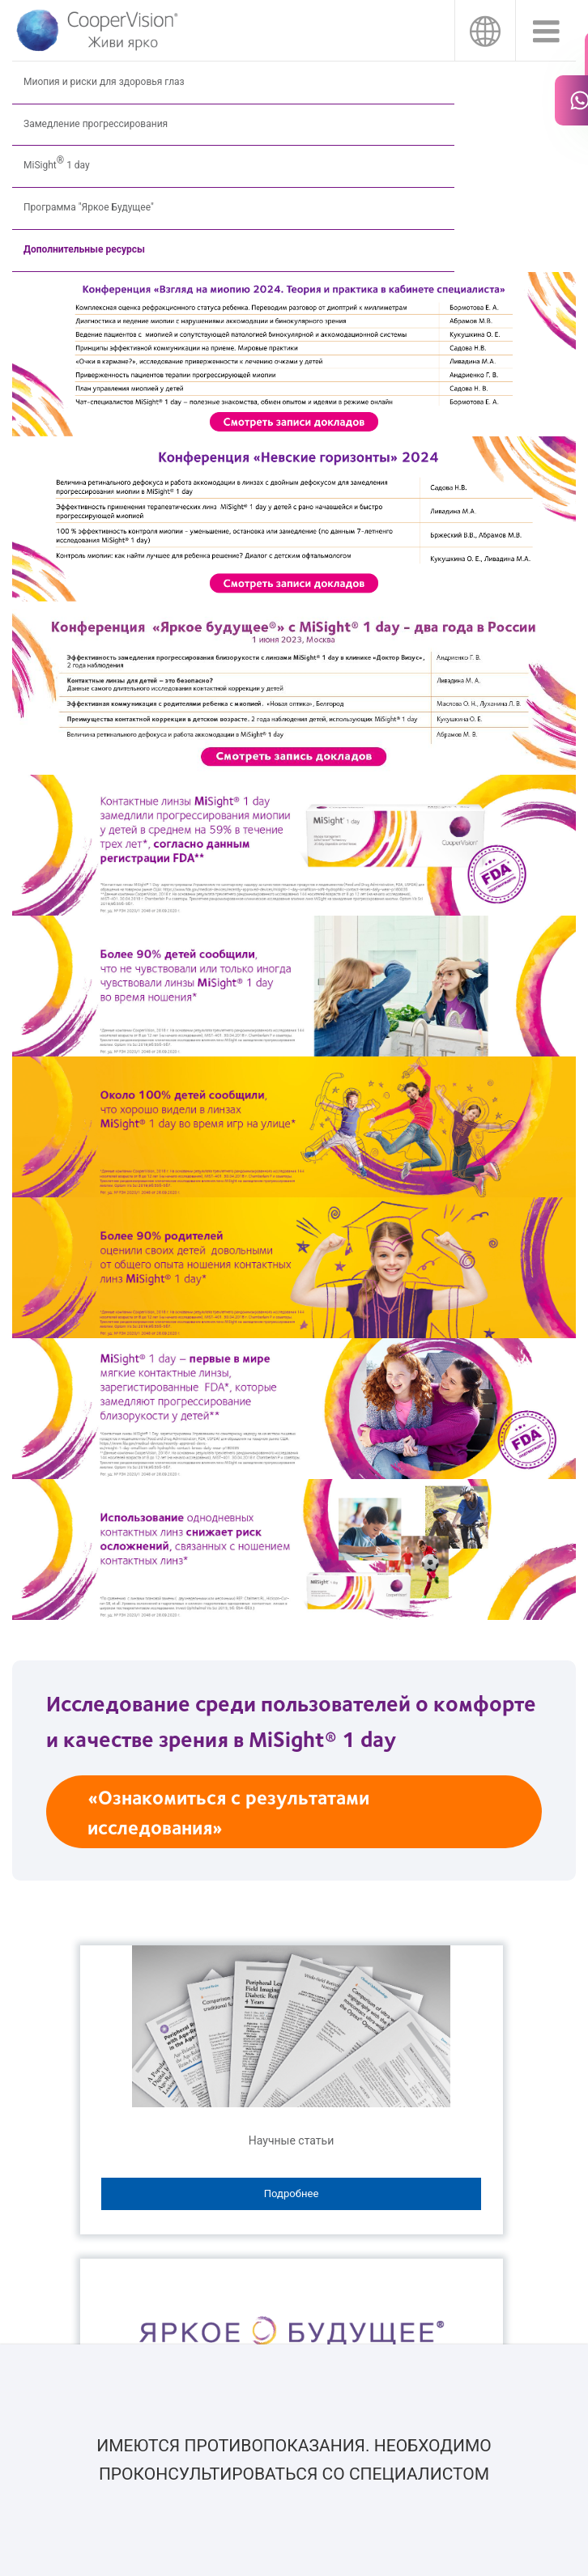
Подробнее (291, 2193)
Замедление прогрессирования (95, 124)
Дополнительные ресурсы (84, 249)
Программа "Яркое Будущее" (88, 207)
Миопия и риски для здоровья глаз (104, 81)
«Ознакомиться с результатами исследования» (228, 1811)
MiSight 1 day (56, 161)
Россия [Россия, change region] (484, 30)
